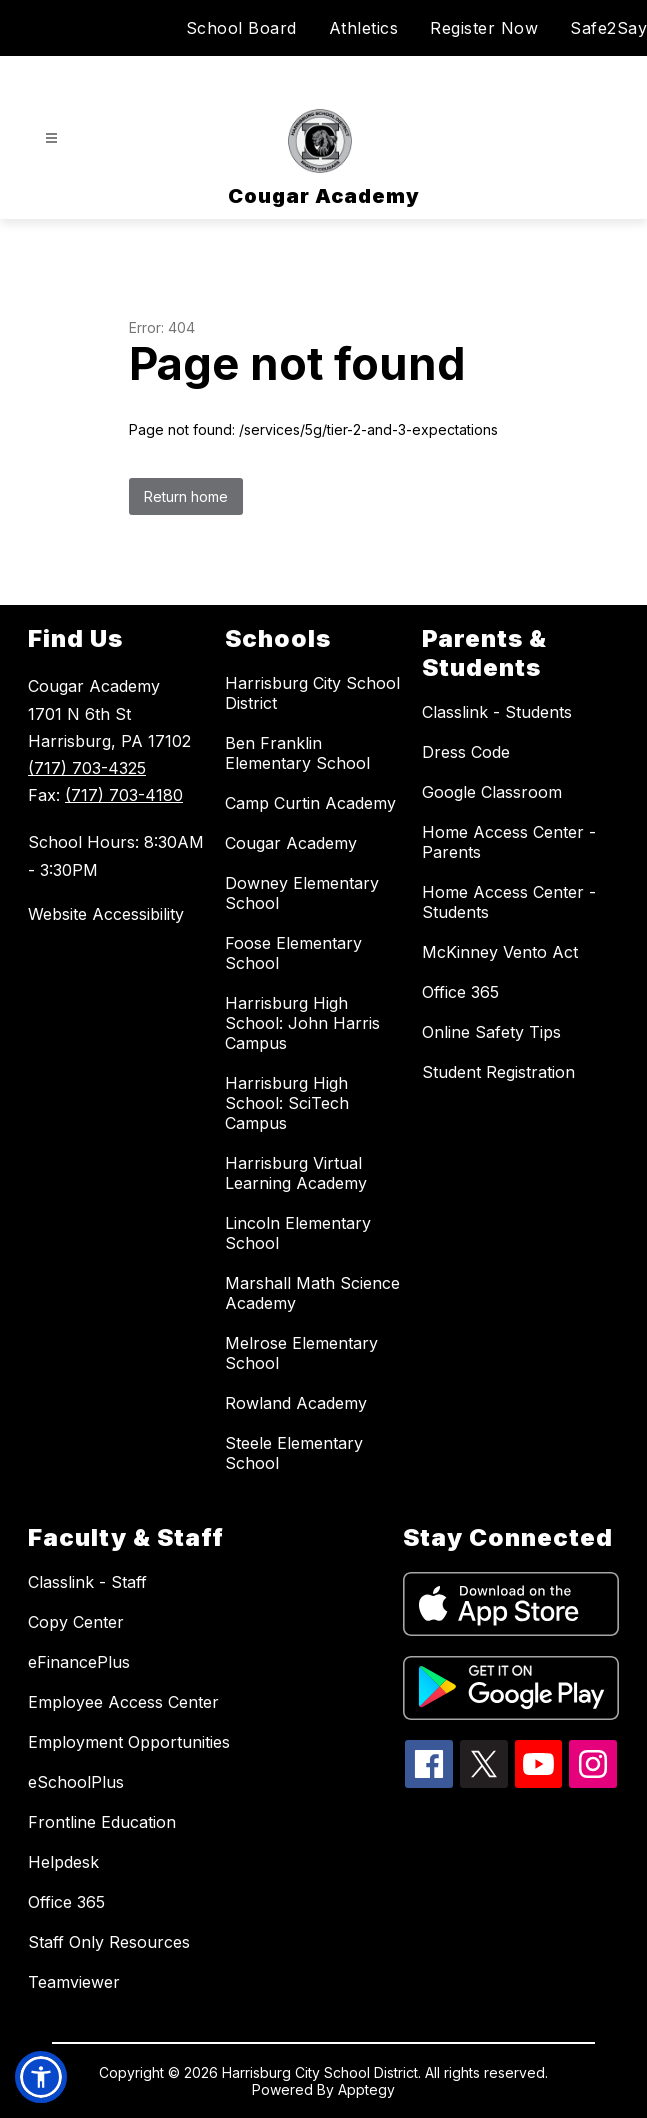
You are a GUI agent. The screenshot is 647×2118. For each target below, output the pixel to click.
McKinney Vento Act (500, 952)
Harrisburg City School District (312, 693)
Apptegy (366, 2089)
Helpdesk (63, 1862)
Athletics (364, 28)
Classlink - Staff (87, 1582)
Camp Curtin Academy (310, 803)
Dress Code (466, 752)
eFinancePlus (79, 1662)
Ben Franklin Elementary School (297, 753)
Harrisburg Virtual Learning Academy (296, 1173)
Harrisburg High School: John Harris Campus (302, 1023)
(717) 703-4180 (124, 795)
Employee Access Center (123, 1702)
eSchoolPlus (76, 1782)
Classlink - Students (497, 712)
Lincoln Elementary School (298, 1233)
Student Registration (498, 1072)
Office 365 (460, 992)
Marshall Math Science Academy (312, 1293)
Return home (186, 496)
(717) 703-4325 (87, 768)
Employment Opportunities (129, 1742)
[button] (41, 2077)
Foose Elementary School (293, 953)
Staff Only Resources (109, 1942)
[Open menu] (51, 138)
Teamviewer (74, 1982)
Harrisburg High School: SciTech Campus (287, 1103)
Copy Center (76, 1622)
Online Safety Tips (491, 1032)
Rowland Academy (296, 1403)
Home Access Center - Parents (509, 842)
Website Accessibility (106, 914)
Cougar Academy (291, 843)
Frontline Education (102, 1822)
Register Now (484, 28)
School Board (241, 28)
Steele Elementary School (294, 1453)
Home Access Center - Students (509, 902)
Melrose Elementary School (301, 1353)
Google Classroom (492, 792)
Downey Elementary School (302, 893)
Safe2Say (608, 28)
